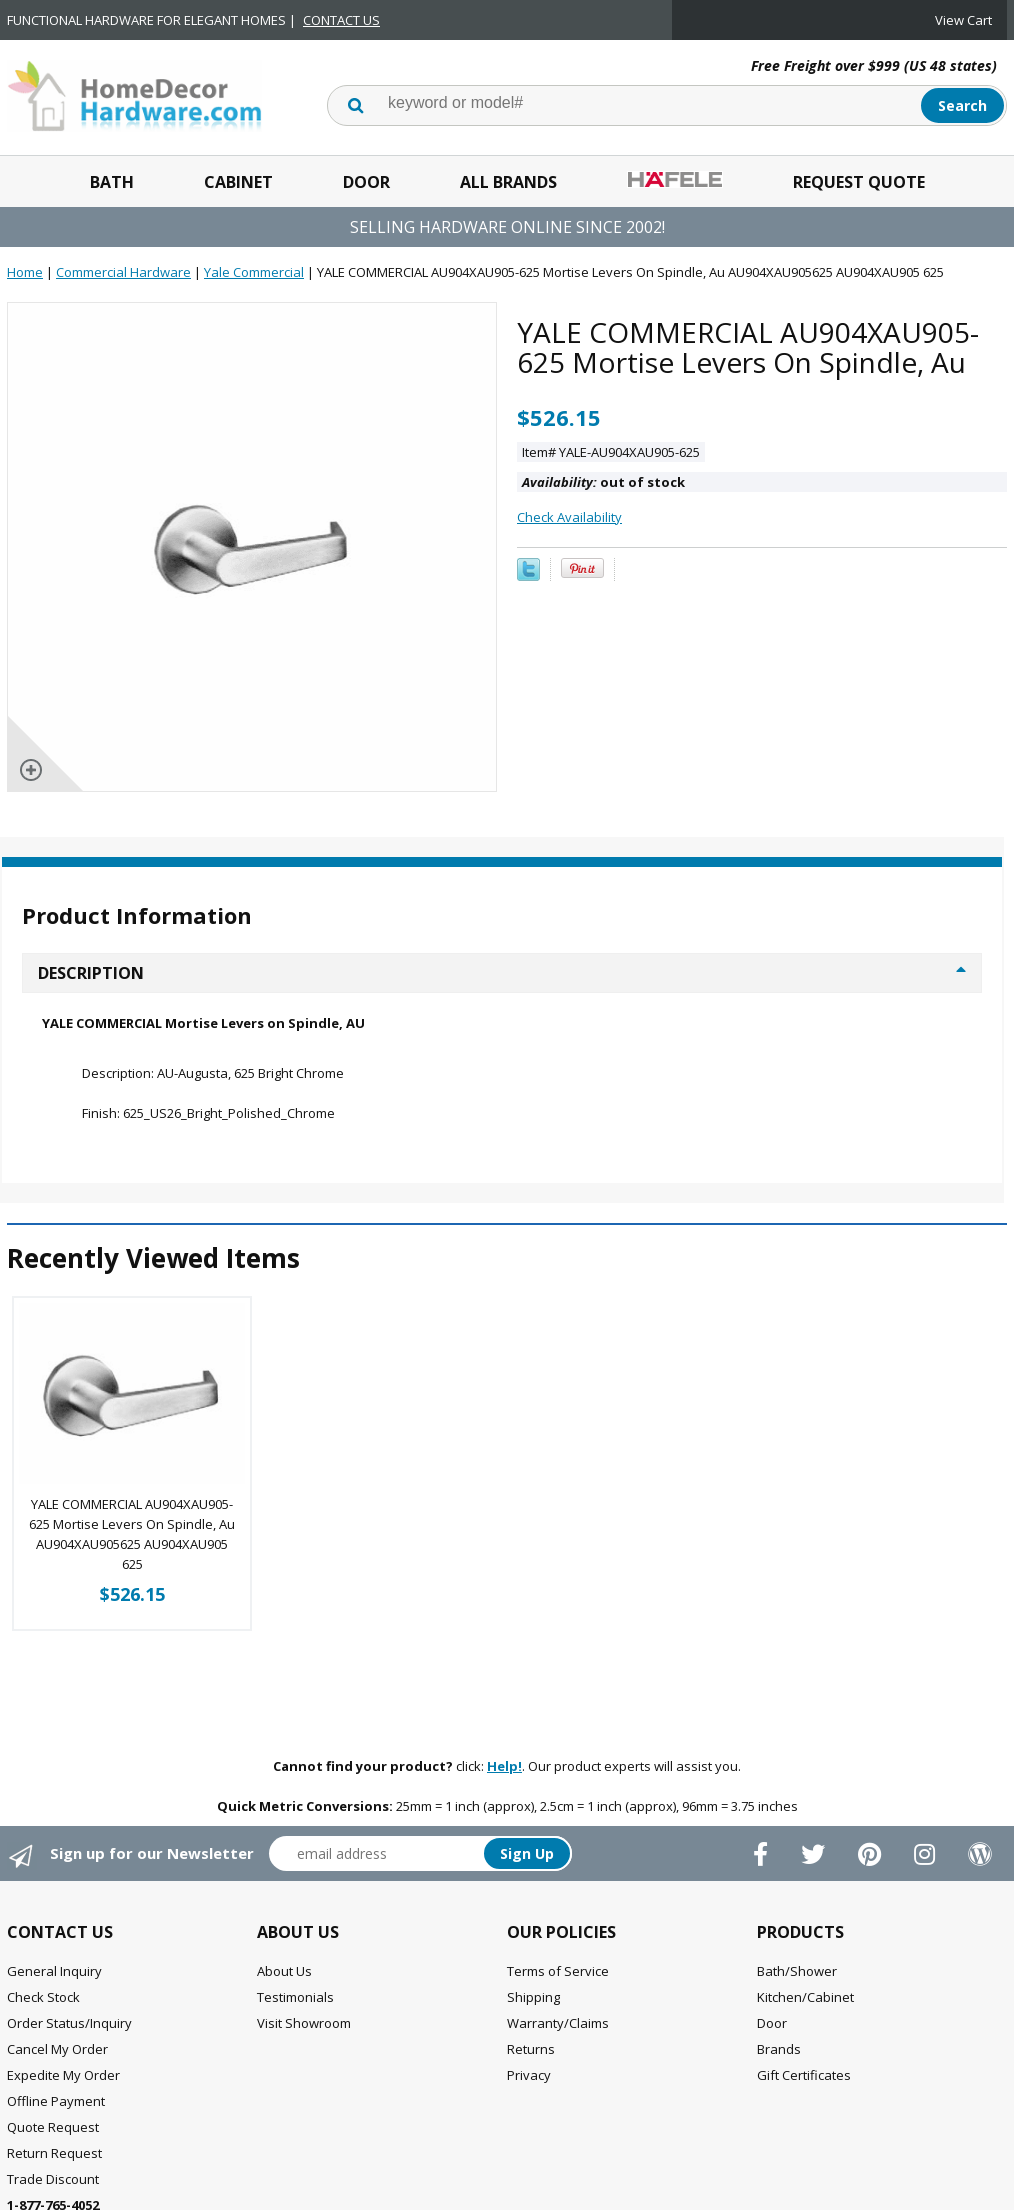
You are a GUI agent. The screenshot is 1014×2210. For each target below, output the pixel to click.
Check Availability (569, 517)
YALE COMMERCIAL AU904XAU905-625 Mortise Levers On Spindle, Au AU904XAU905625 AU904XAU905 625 (132, 1534)
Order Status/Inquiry (69, 2023)
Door (366, 182)
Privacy (529, 2075)
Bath (112, 182)
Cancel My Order (57, 2049)
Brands (779, 2049)
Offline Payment (56, 2101)
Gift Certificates (804, 2075)
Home (25, 272)
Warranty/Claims (558, 2023)
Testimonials (295, 1997)
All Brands (508, 182)
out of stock (603, 482)
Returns (531, 2049)
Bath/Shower (797, 1971)
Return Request (54, 2153)
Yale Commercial (254, 272)
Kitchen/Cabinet (805, 1997)
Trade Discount (53, 2179)
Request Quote (859, 182)
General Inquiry (54, 1971)
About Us (284, 1971)
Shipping (533, 1997)
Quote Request (53, 2127)
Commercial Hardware (123, 272)
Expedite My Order (63, 2075)
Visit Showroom (304, 2023)
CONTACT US (341, 20)
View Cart (963, 20)
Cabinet (238, 182)
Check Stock (43, 1997)
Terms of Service (558, 1971)
